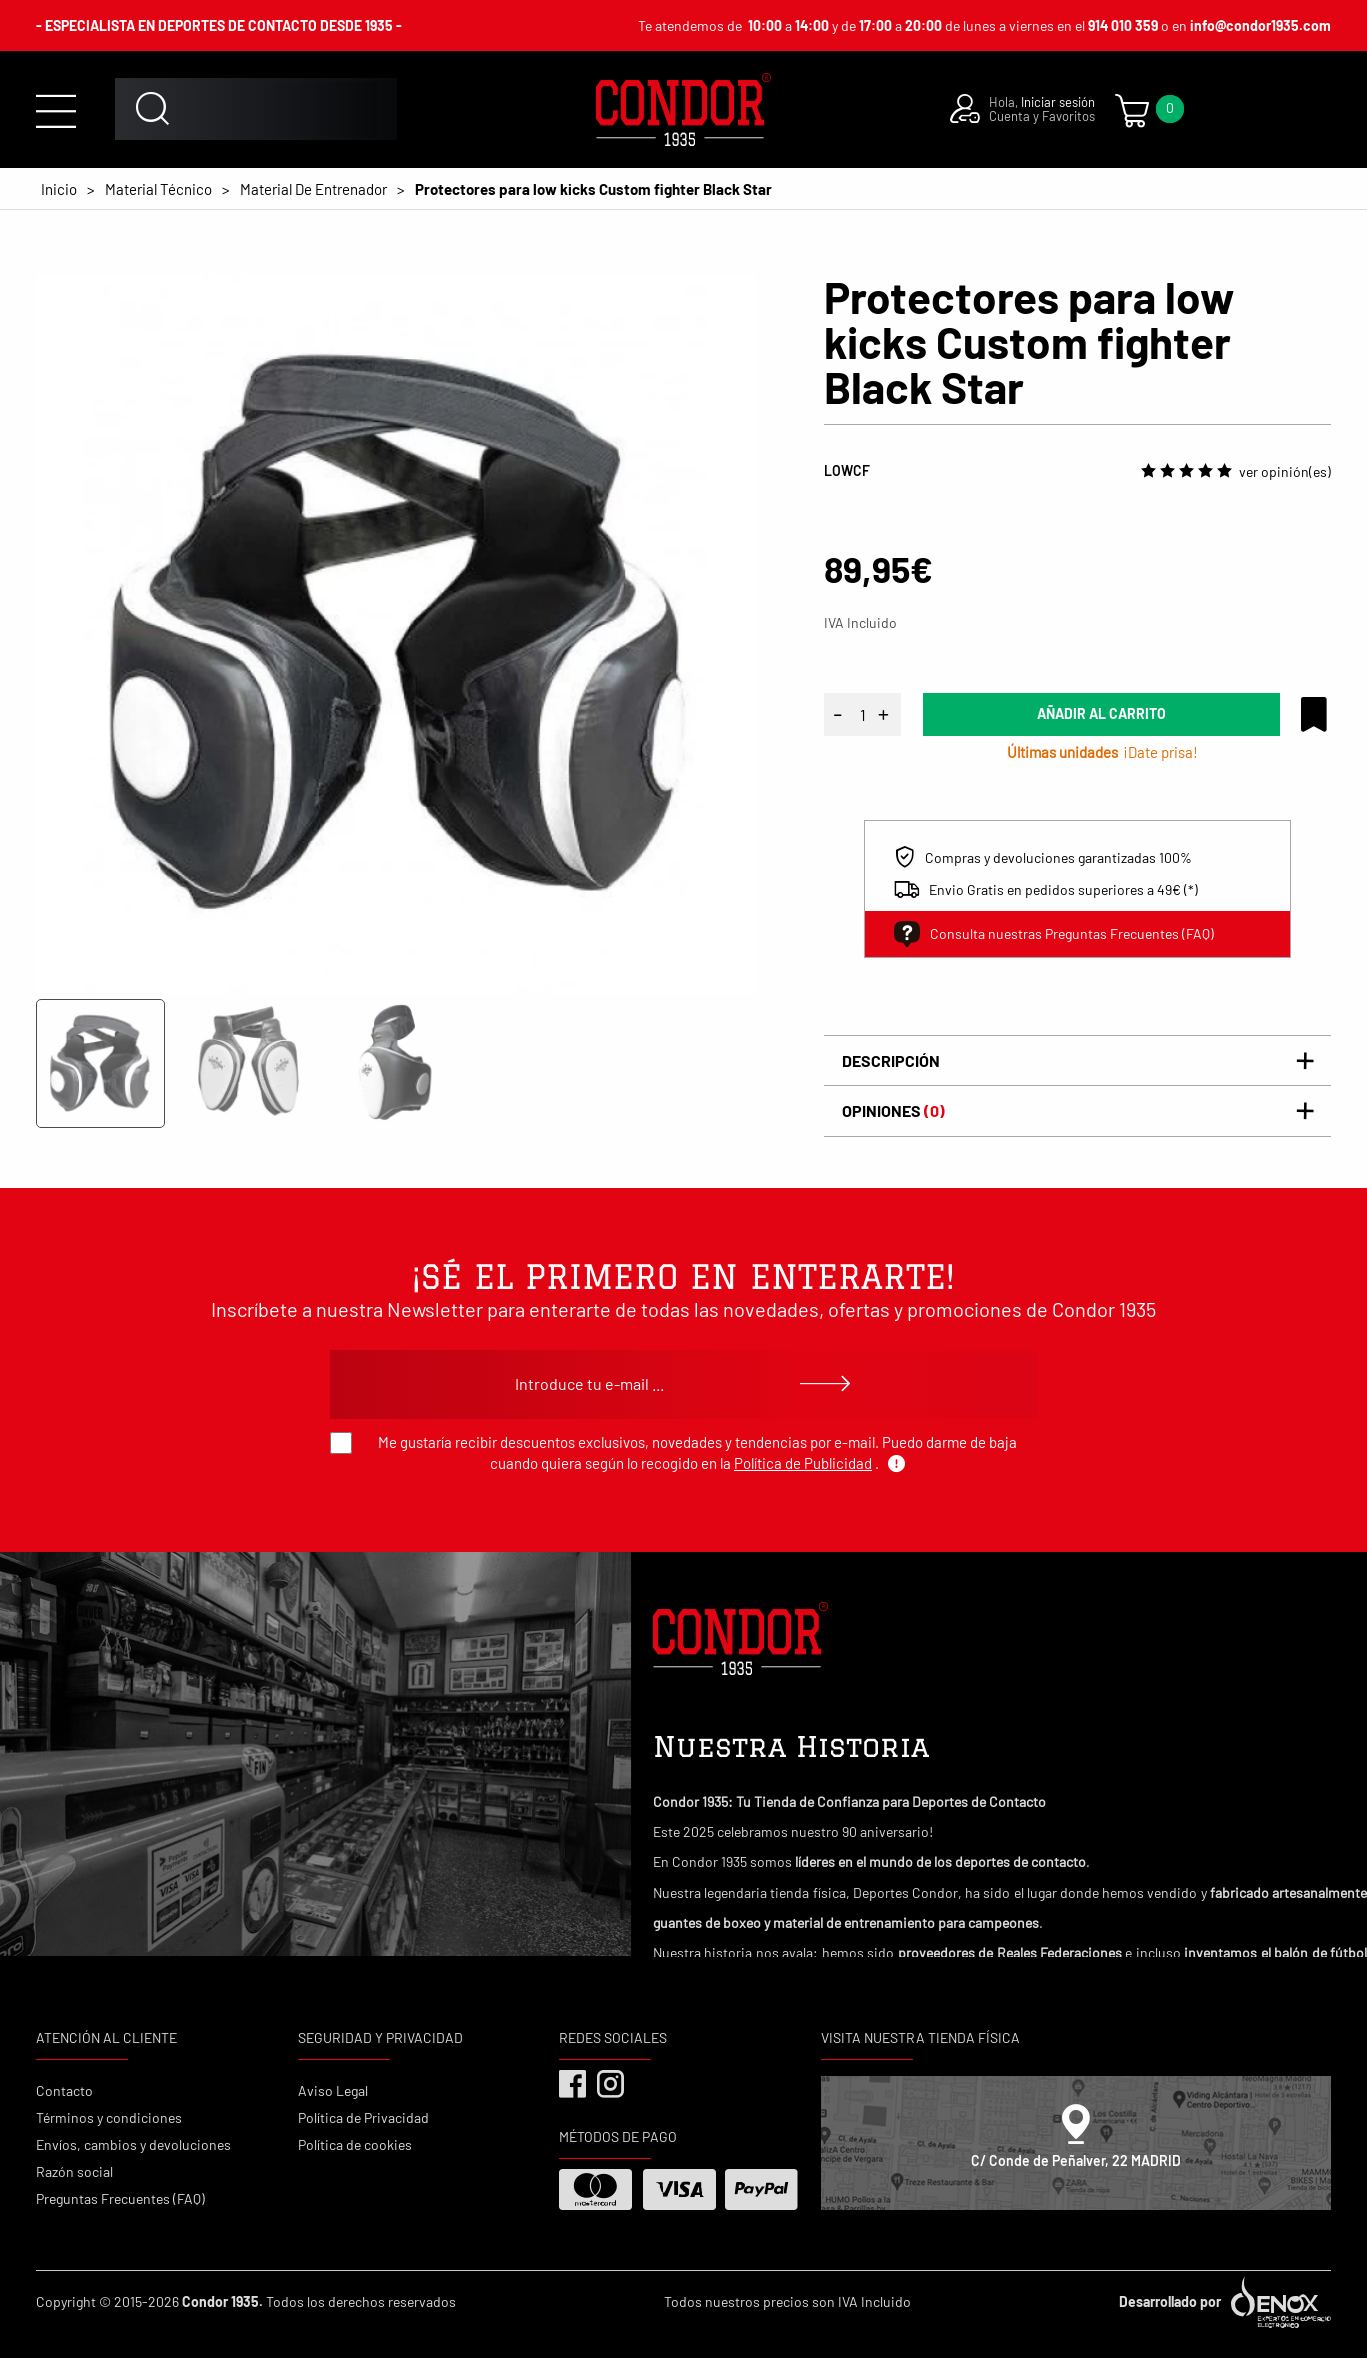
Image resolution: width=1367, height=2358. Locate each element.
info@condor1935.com (1260, 25)
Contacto (64, 2090)
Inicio (59, 189)
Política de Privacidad (363, 2117)
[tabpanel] (396, 634)
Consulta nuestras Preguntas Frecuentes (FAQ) (1054, 934)
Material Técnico (158, 189)
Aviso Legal (333, 2090)
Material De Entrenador (313, 189)
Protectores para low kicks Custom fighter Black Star (593, 189)
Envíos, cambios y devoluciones (133, 2144)
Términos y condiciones (109, 2117)
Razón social (74, 2171)
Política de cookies (355, 2144)
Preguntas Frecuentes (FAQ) (120, 2198)
